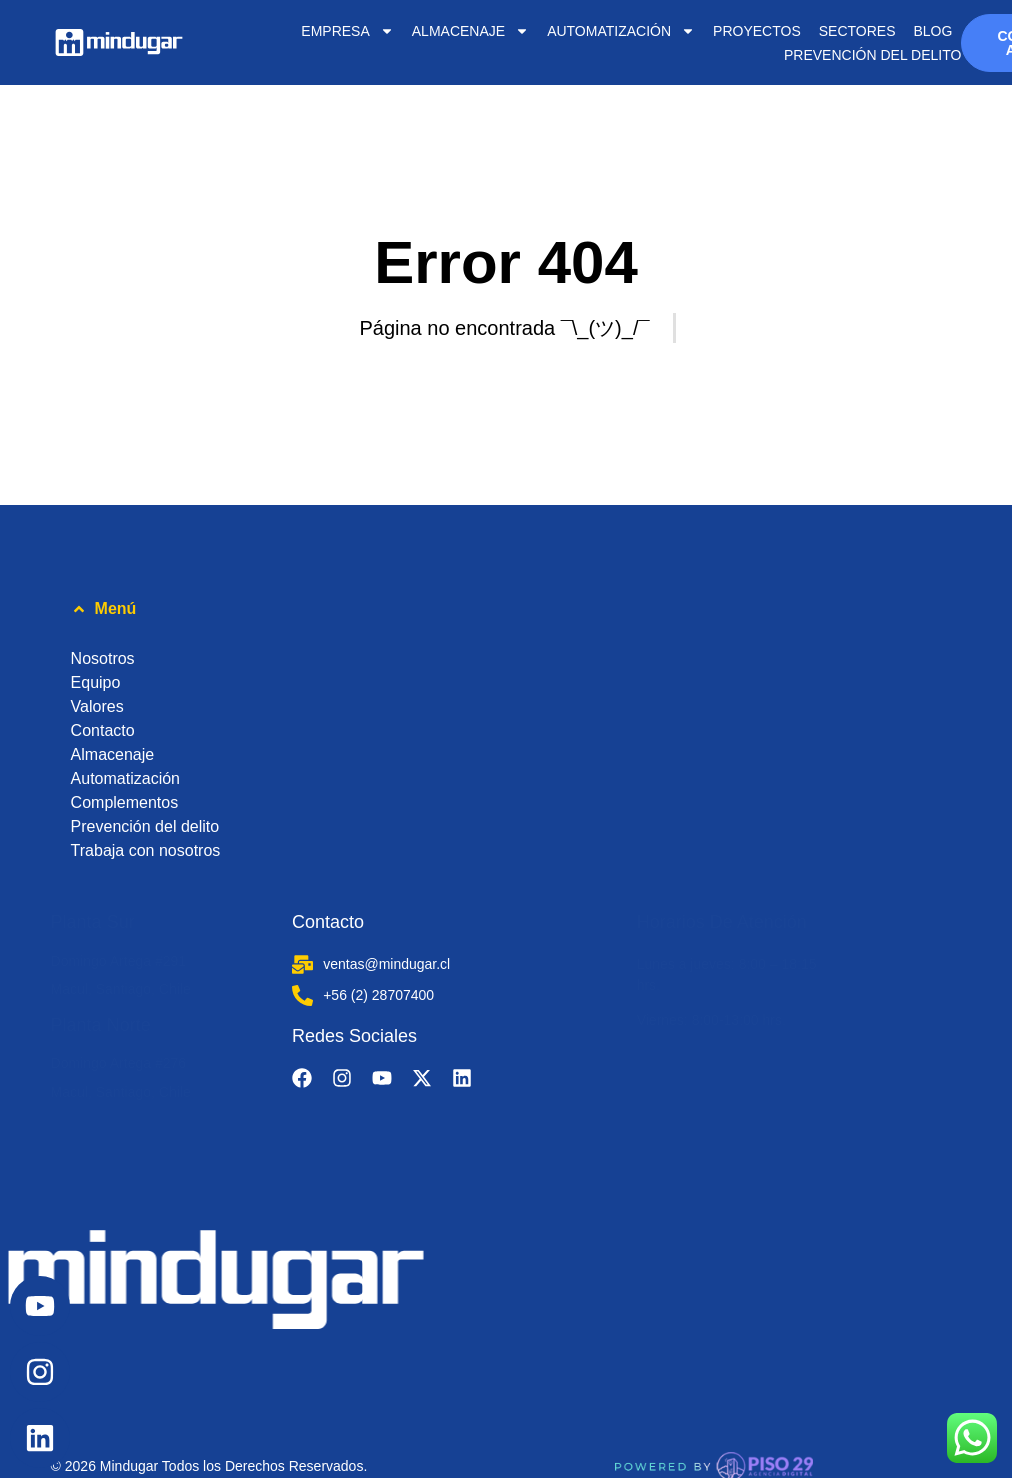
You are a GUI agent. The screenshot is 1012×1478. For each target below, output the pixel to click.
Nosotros (103, 658)
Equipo (96, 682)
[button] (506, 609)
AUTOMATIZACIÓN (621, 31)
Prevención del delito (872, 55)
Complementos (125, 802)
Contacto (103, 730)
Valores (97, 706)
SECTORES (857, 31)
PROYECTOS (757, 31)
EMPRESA (347, 31)
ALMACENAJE (470, 31)
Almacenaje (113, 754)
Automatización (125, 778)
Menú (116, 608)
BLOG (932, 31)
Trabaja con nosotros (146, 850)
